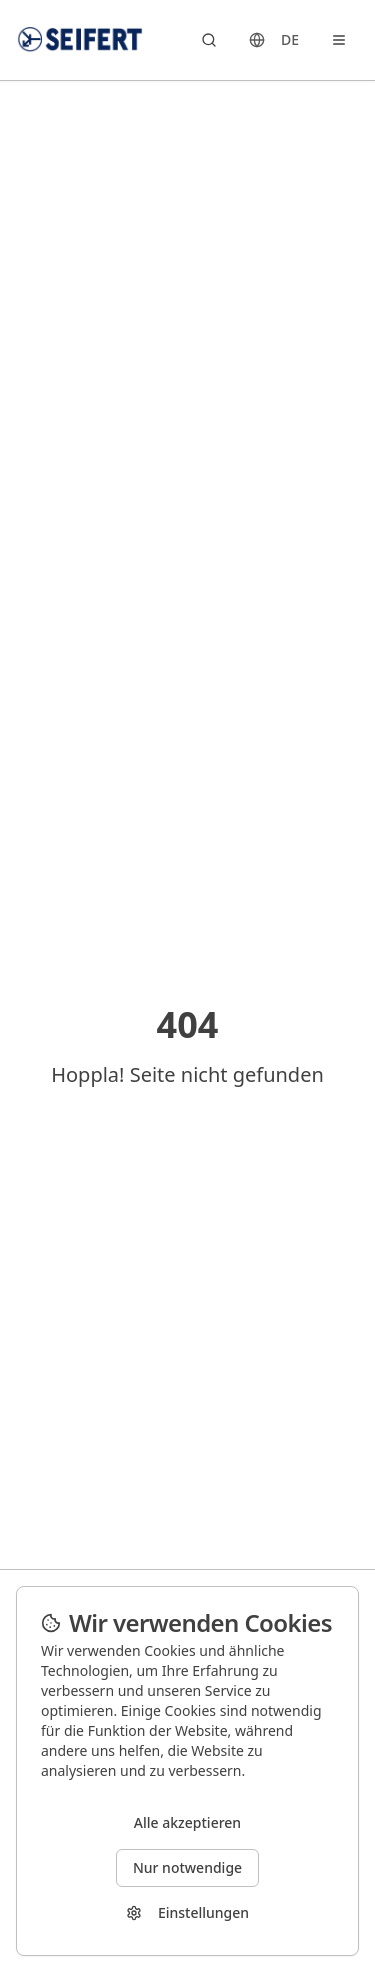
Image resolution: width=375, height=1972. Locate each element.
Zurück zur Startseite (188, 1117)
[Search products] (209, 40)
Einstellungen (187, 1912)
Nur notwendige (187, 1867)
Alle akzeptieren (187, 1822)
